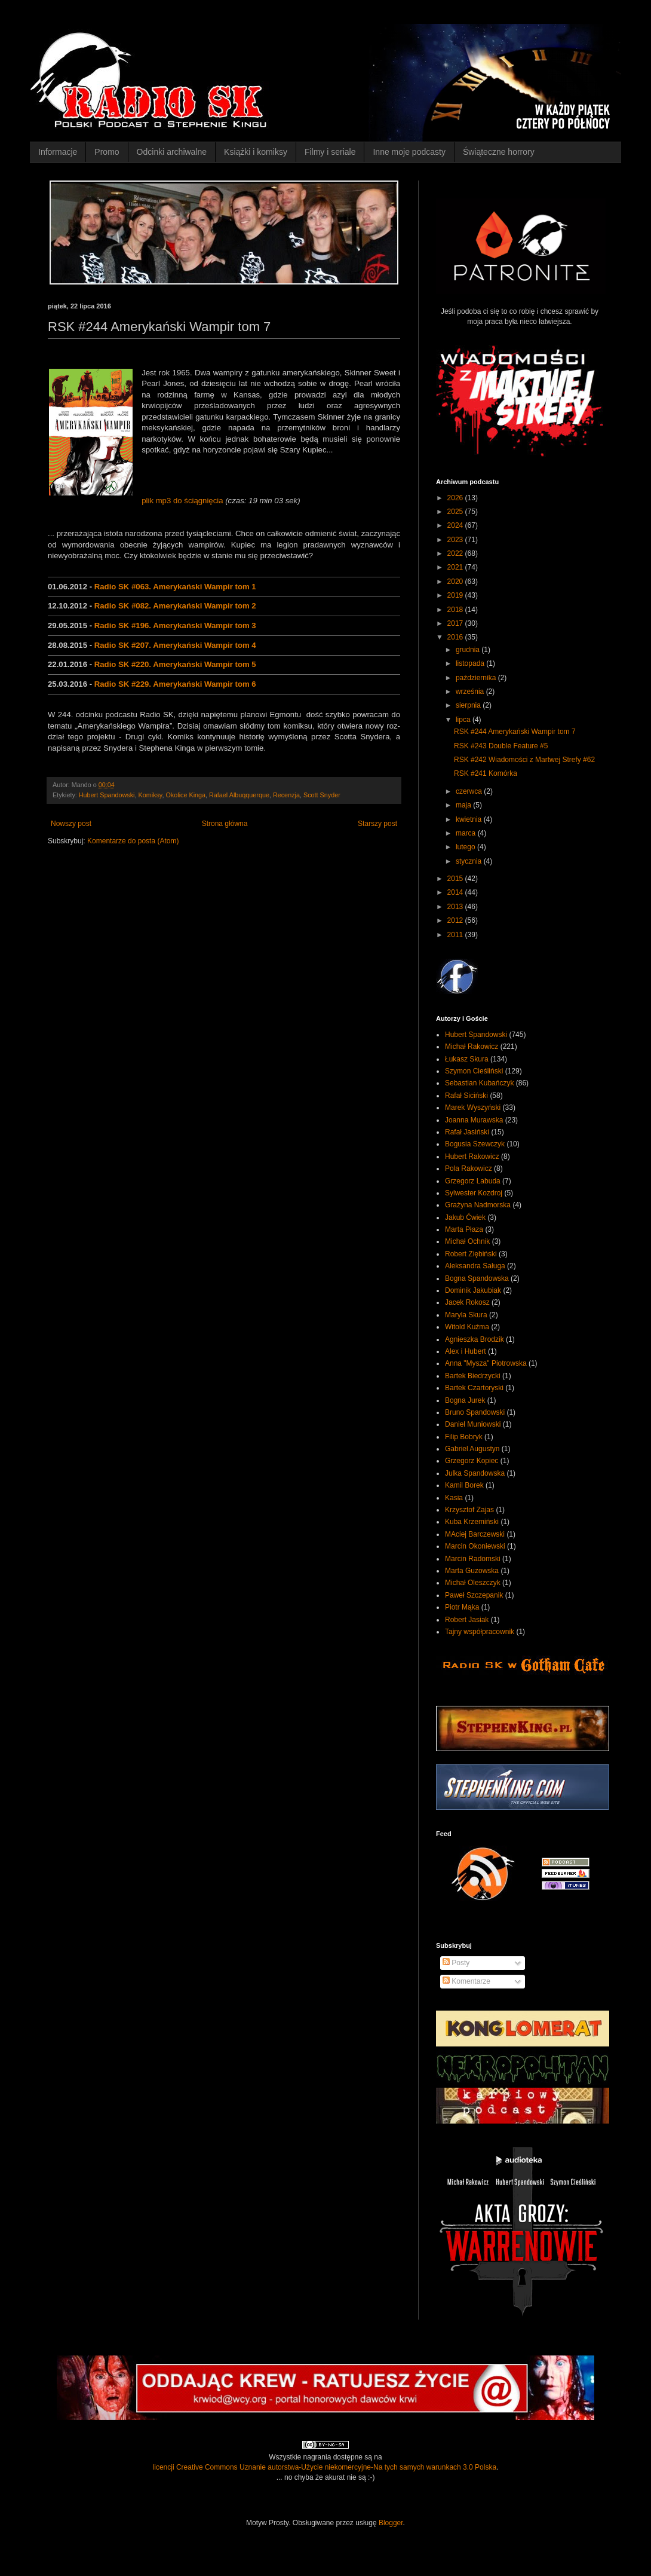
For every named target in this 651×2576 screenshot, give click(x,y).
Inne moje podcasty (409, 152)
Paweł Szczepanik (474, 1595)
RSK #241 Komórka (485, 773)
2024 (456, 525)
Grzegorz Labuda (472, 1181)
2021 (456, 567)
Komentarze (466, 1981)
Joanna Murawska (474, 1120)
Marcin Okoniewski (475, 1546)
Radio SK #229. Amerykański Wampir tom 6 (175, 684)
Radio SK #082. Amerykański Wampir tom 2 (175, 605)
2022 (456, 553)
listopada (471, 663)
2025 (456, 511)
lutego (466, 847)
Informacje (57, 152)
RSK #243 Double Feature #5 (501, 746)
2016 (456, 637)
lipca (464, 719)
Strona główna (225, 823)
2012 (456, 920)
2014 (456, 892)
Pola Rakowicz (468, 1168)
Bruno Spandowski (475, 1412)
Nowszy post (71, 823)
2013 (456, 906)
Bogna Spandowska (477, 1278)
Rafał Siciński (466, 1095)
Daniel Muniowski (472, 1424)
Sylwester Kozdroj (473, 1193)
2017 (456, 623)
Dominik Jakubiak (473, 1290)
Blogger (391, 2523)
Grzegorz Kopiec (471, 1461)
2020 (456, 581)
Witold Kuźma (467, 1327)
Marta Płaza (464, 1229)
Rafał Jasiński (467, 1132)
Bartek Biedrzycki (472, 1376)
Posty (456, 1963)
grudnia (468, 649)
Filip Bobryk (464, 1437)
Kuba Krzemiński (472, 1522)
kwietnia (470, 819)
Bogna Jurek (465, 1400)
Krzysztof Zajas (469, 1510)
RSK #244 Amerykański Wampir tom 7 (515, 731)
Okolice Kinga (185, 795)
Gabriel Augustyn (472, 1449)
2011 (456, 935)
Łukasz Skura (467, 1059)
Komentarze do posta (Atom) (133, 841)
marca (467, 833)
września (471, 691)
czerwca (470, 791)
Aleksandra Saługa (475, 1266)
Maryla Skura (466, 1315)
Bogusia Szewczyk (475, 1144)
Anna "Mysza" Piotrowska (486, 1363)
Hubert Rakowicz (472, 1156)
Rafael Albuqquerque (239, 795)
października (477, 678)
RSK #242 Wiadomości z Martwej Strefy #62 (524, 759)
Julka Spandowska (475, 1473)
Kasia (454, 1498)
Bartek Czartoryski (474, 1388)
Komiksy (150, 795)
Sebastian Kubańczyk (479, 1083)
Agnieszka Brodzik (474, 1339)
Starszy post (377, 823)
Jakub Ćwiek (465, 1217)
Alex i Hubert (465, 1351)
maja (464, 805)
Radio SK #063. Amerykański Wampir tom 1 (175, 586)
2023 (456, 540)
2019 (456, 595)
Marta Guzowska (472, 1571)
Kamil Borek (464, 1485)
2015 (456, 878)
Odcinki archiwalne (172, 152)
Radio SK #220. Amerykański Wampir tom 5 (175, 664)
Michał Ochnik (467, 1241)
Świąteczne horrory (499, 152)
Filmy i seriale (330, 152)
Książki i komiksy (255, 152)
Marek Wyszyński (472, 1107)
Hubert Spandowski (107, 795)
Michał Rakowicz (471, 1046)
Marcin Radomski (472, 1559)
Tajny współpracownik (479, 1631)
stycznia (470, 861)
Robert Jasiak (467, 1620)
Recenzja (286, 795)
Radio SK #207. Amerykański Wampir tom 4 (175, 645)
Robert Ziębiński (471, 1254)
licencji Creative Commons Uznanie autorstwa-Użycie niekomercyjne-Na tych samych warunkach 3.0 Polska (325, 2467)
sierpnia (469, 705)
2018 (456, 609)
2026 (456, 498)
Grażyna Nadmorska (478, 1205)
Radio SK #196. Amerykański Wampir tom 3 (175, 625)
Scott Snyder (321, 795)
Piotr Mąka (462, 1607)
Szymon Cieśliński (474, 1071)
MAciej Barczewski (475, 1534)
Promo (106, 152)
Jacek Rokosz (467, 1302)
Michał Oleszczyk (472, 1582)
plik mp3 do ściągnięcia (182, 500)
